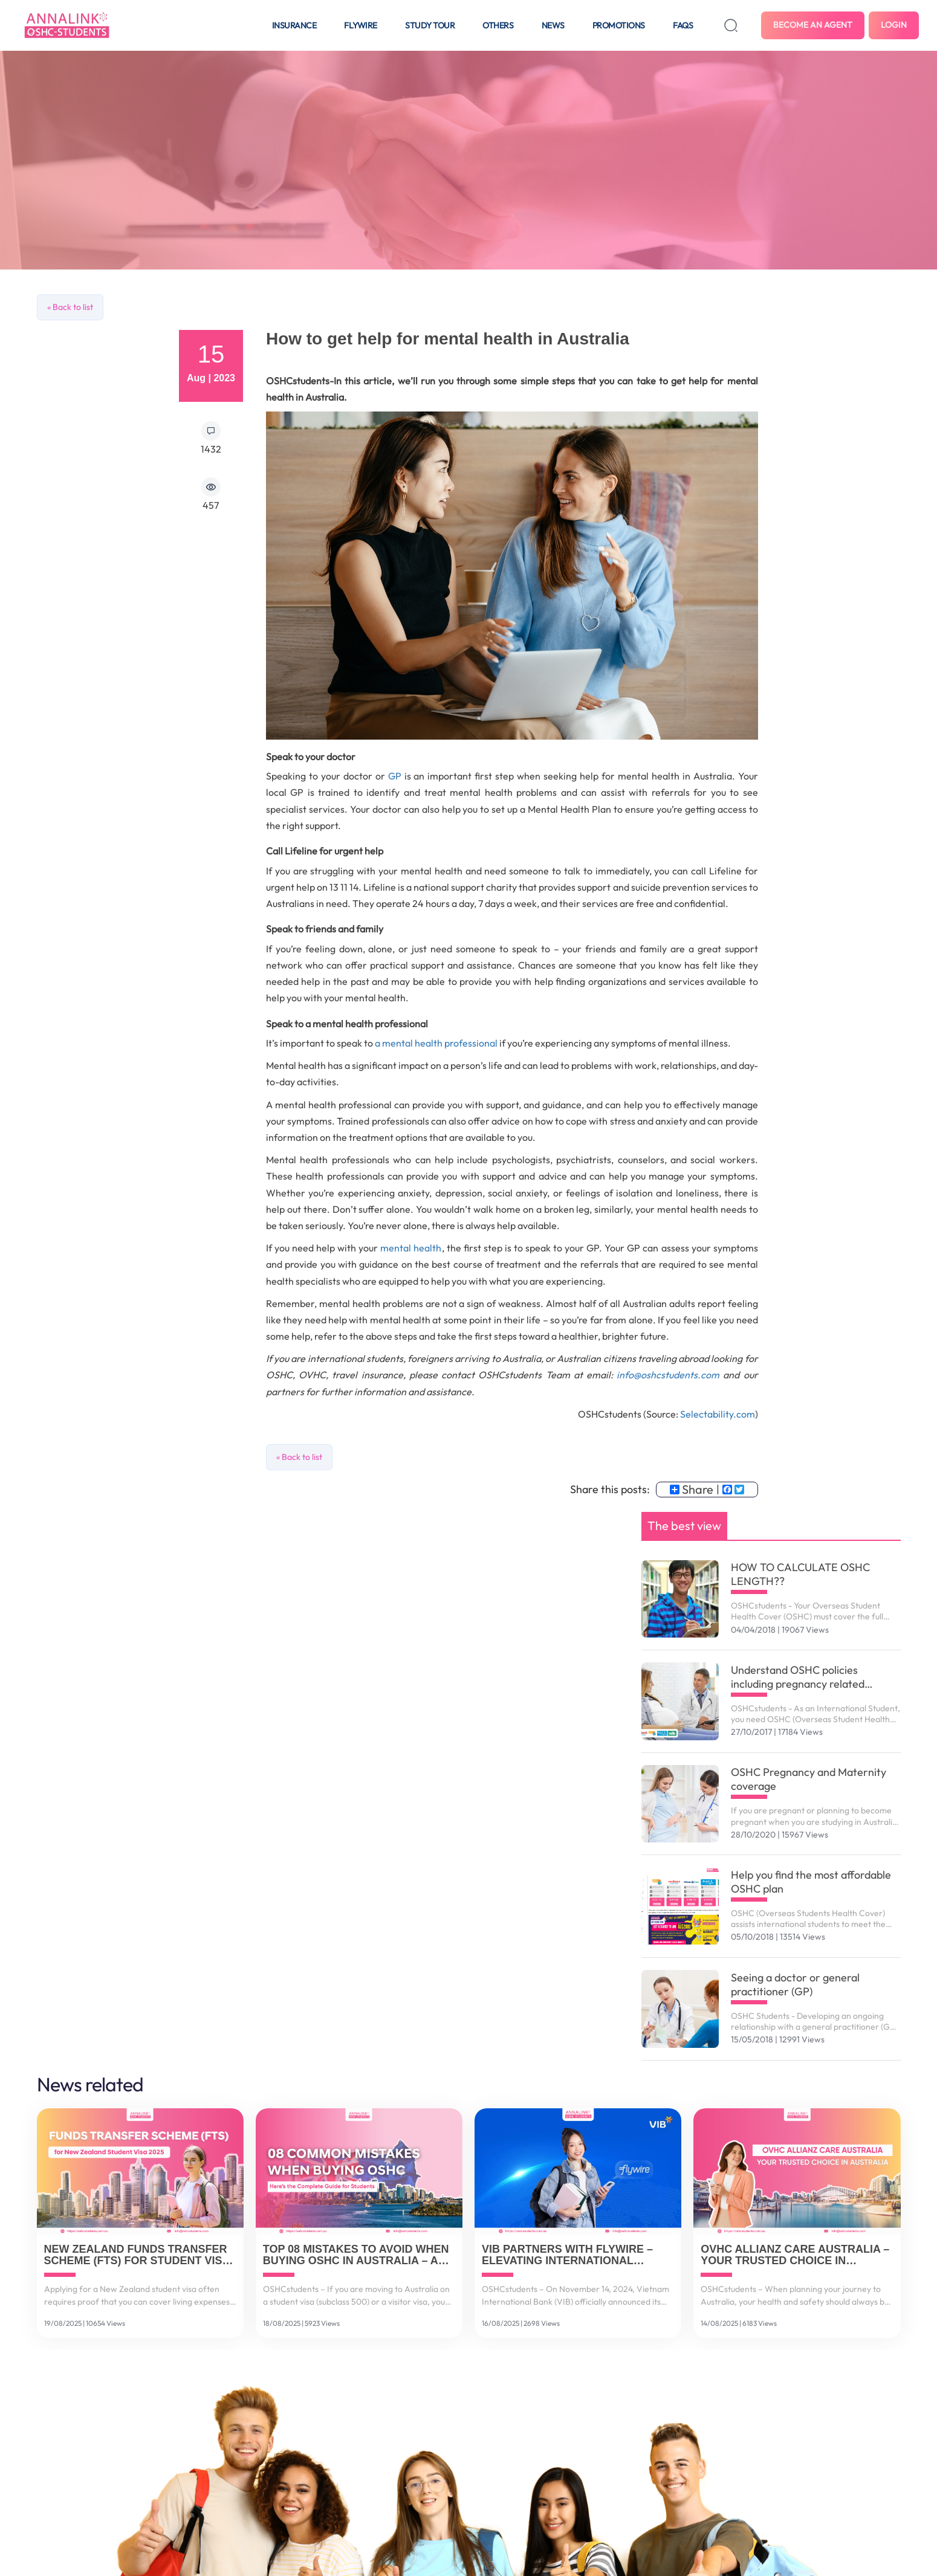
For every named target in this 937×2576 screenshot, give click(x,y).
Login (894, 24)
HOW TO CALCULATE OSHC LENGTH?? (800, 1574)
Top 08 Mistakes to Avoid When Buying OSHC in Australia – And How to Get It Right (358, 2256)
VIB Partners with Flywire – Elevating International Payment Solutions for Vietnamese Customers (567, 2256)
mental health (410, 1248)
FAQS (683, 25)
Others (497, 25)
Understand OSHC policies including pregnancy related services (797, 1677)
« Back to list (70, 307)
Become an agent (812, 24)
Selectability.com (716, 1414)
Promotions (618, 25)
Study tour (430, 25)
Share (691, 1489)
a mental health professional (436, 1043)
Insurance (294, 25)
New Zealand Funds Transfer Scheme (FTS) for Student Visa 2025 (137, 2256)
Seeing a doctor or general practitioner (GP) (795, 1984)
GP (394, 776)
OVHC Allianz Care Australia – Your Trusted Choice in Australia (795, 2256)
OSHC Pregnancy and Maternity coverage (808, 1779)
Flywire (360, 25)
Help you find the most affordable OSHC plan (811, 1882)
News (553, 25)
